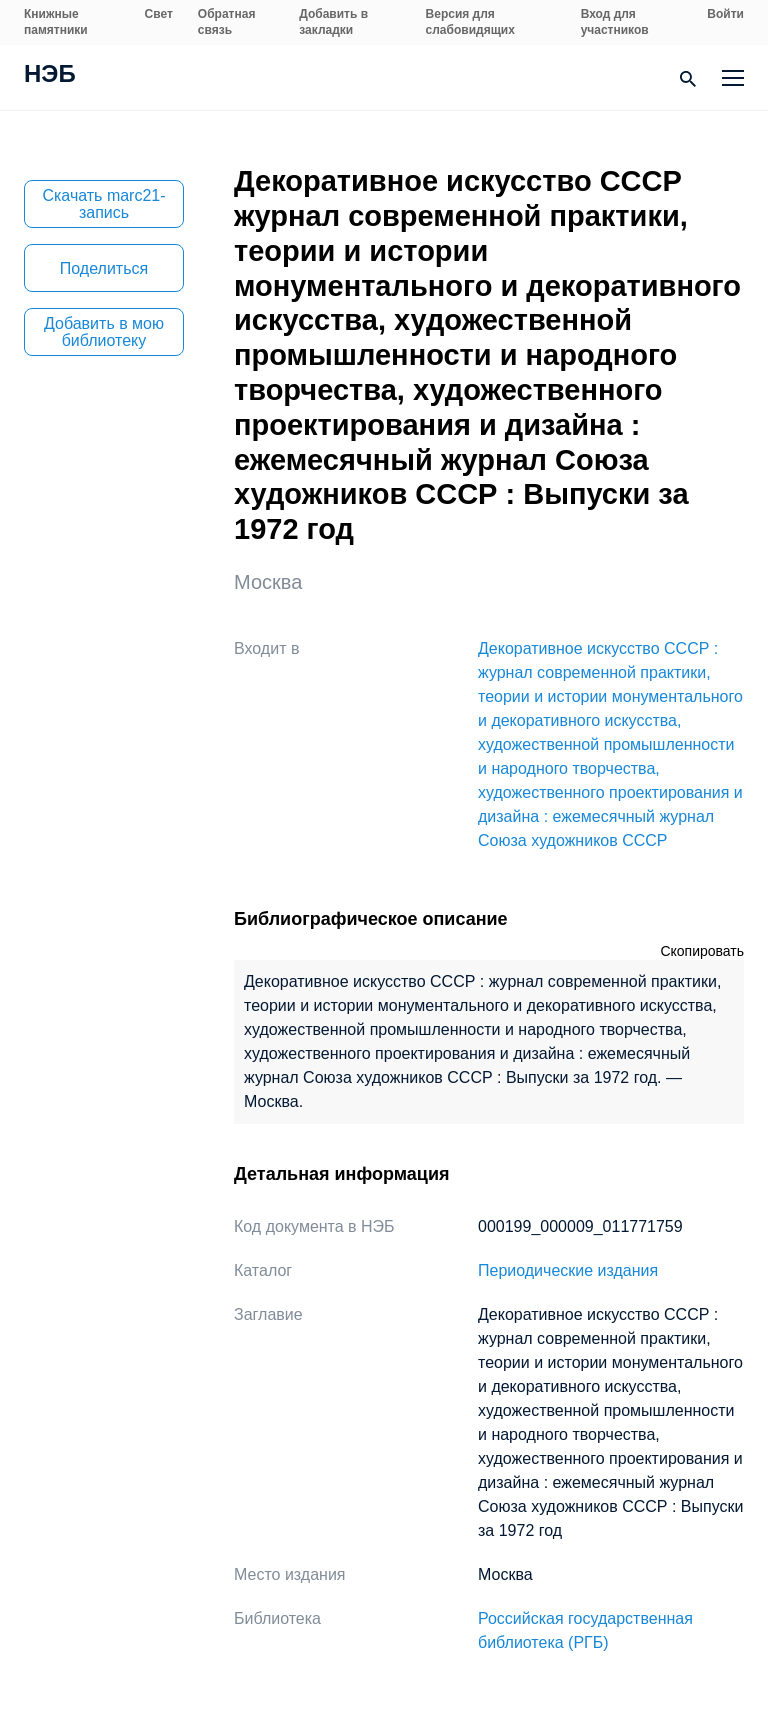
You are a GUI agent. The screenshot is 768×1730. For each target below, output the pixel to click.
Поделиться (104, 268)
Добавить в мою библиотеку (104, 332)
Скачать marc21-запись (103, 204)
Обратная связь (227, 22)
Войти (725, 14)
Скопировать (702, 951)
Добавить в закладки (333, 22)
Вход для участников (615, 22)
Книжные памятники (56, 22)
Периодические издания (568, 1270)
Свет (159, 14)
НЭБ (50, 76)
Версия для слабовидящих (470, 22)
